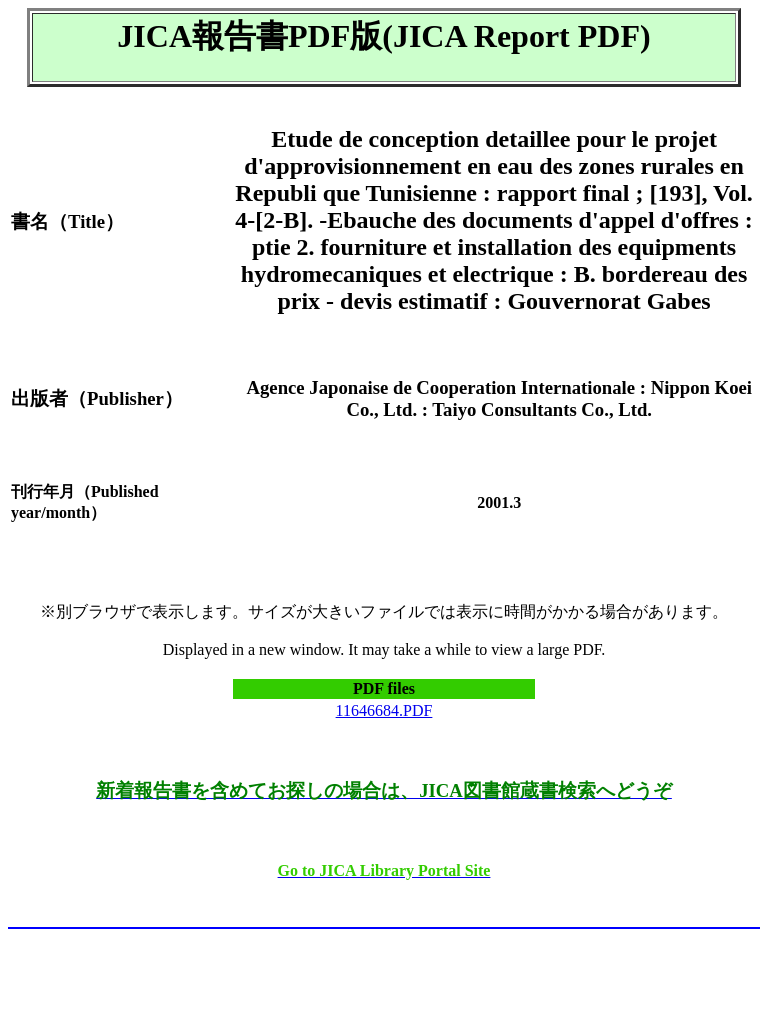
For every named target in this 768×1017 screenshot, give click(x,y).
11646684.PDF (384, 710)
